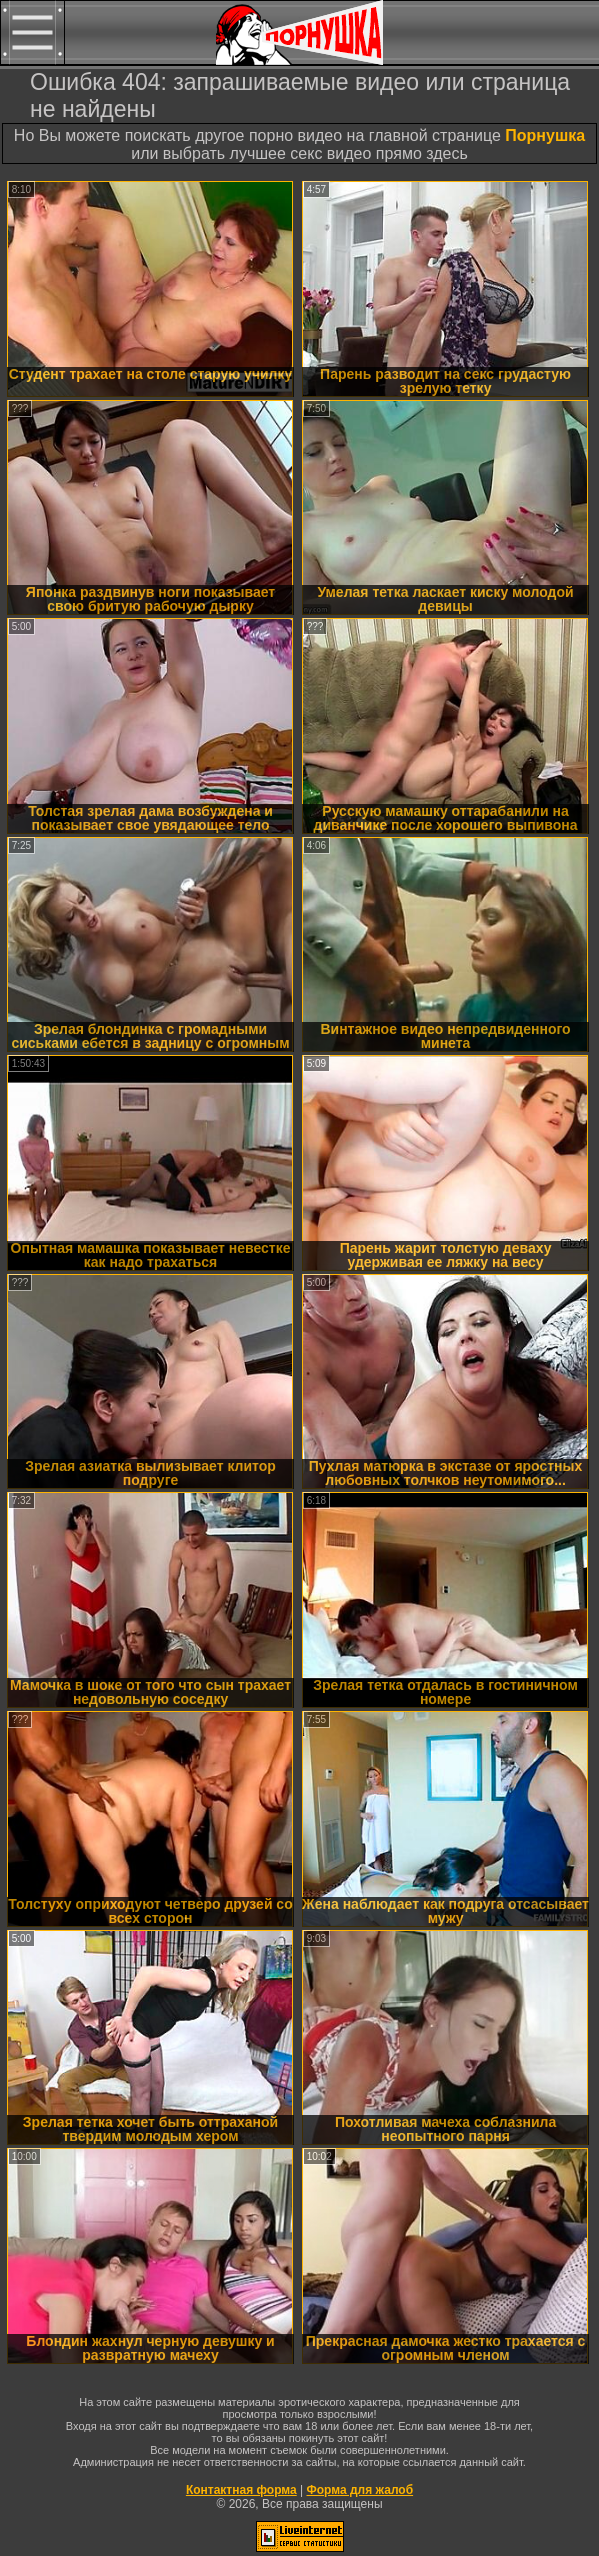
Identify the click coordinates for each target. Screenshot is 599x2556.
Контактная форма (241, 2490)
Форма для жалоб (360, 2490)
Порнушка (545, 135)
